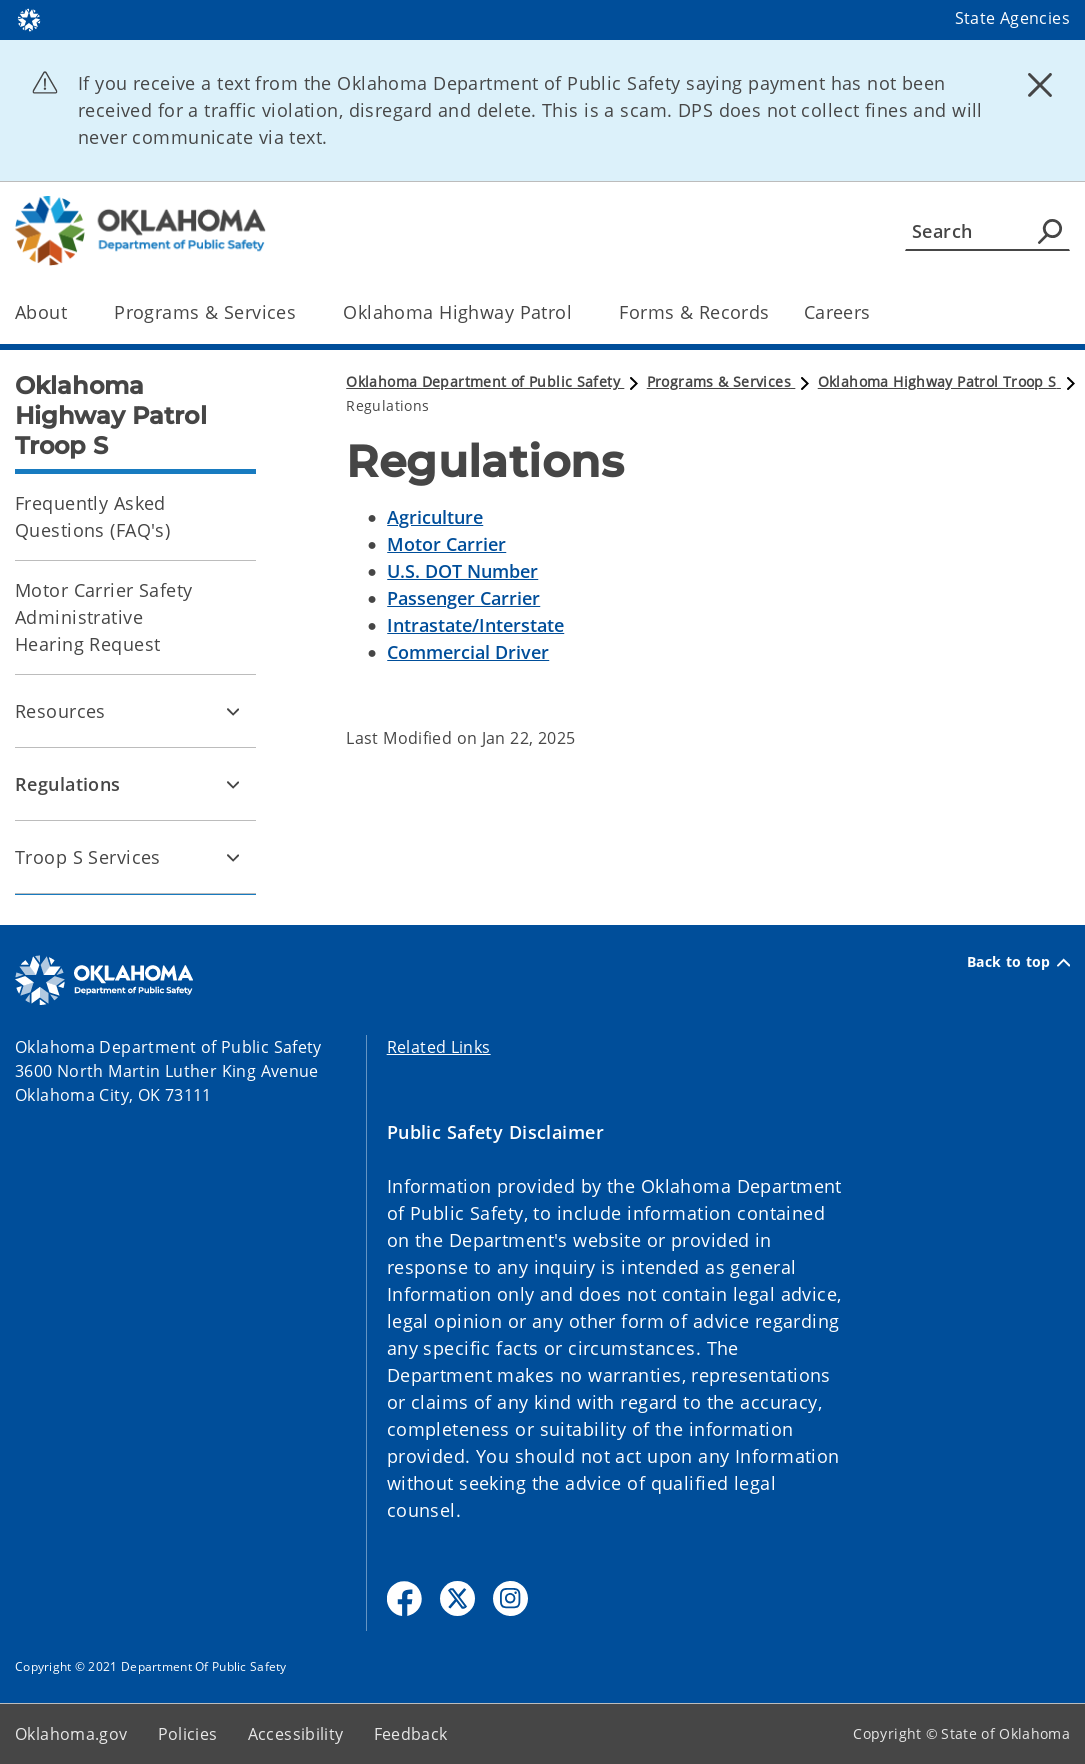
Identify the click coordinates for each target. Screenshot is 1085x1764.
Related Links (439, 1047)
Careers (837, 312)
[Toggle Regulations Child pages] (233, 784)
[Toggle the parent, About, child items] (73, 312)
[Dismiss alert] (1040, 85)
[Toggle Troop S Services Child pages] (233, 857)
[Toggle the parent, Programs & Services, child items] (302, 312)
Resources (60, 711)
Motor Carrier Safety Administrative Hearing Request (104, 617)
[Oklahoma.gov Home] (29, 18)
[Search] (987, 231)
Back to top (1018, 962)
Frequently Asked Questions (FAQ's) (92, 516)
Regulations (68, 784)
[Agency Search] (1050, 231)
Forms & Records (694, 312)
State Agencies (1012, 18)
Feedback (411, 1734)
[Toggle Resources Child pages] (233, 711)
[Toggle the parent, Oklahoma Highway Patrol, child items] (578, 312)
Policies (188, 1734)
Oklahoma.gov (71, 1734)
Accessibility (296, 1734)
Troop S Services (88, 857)
